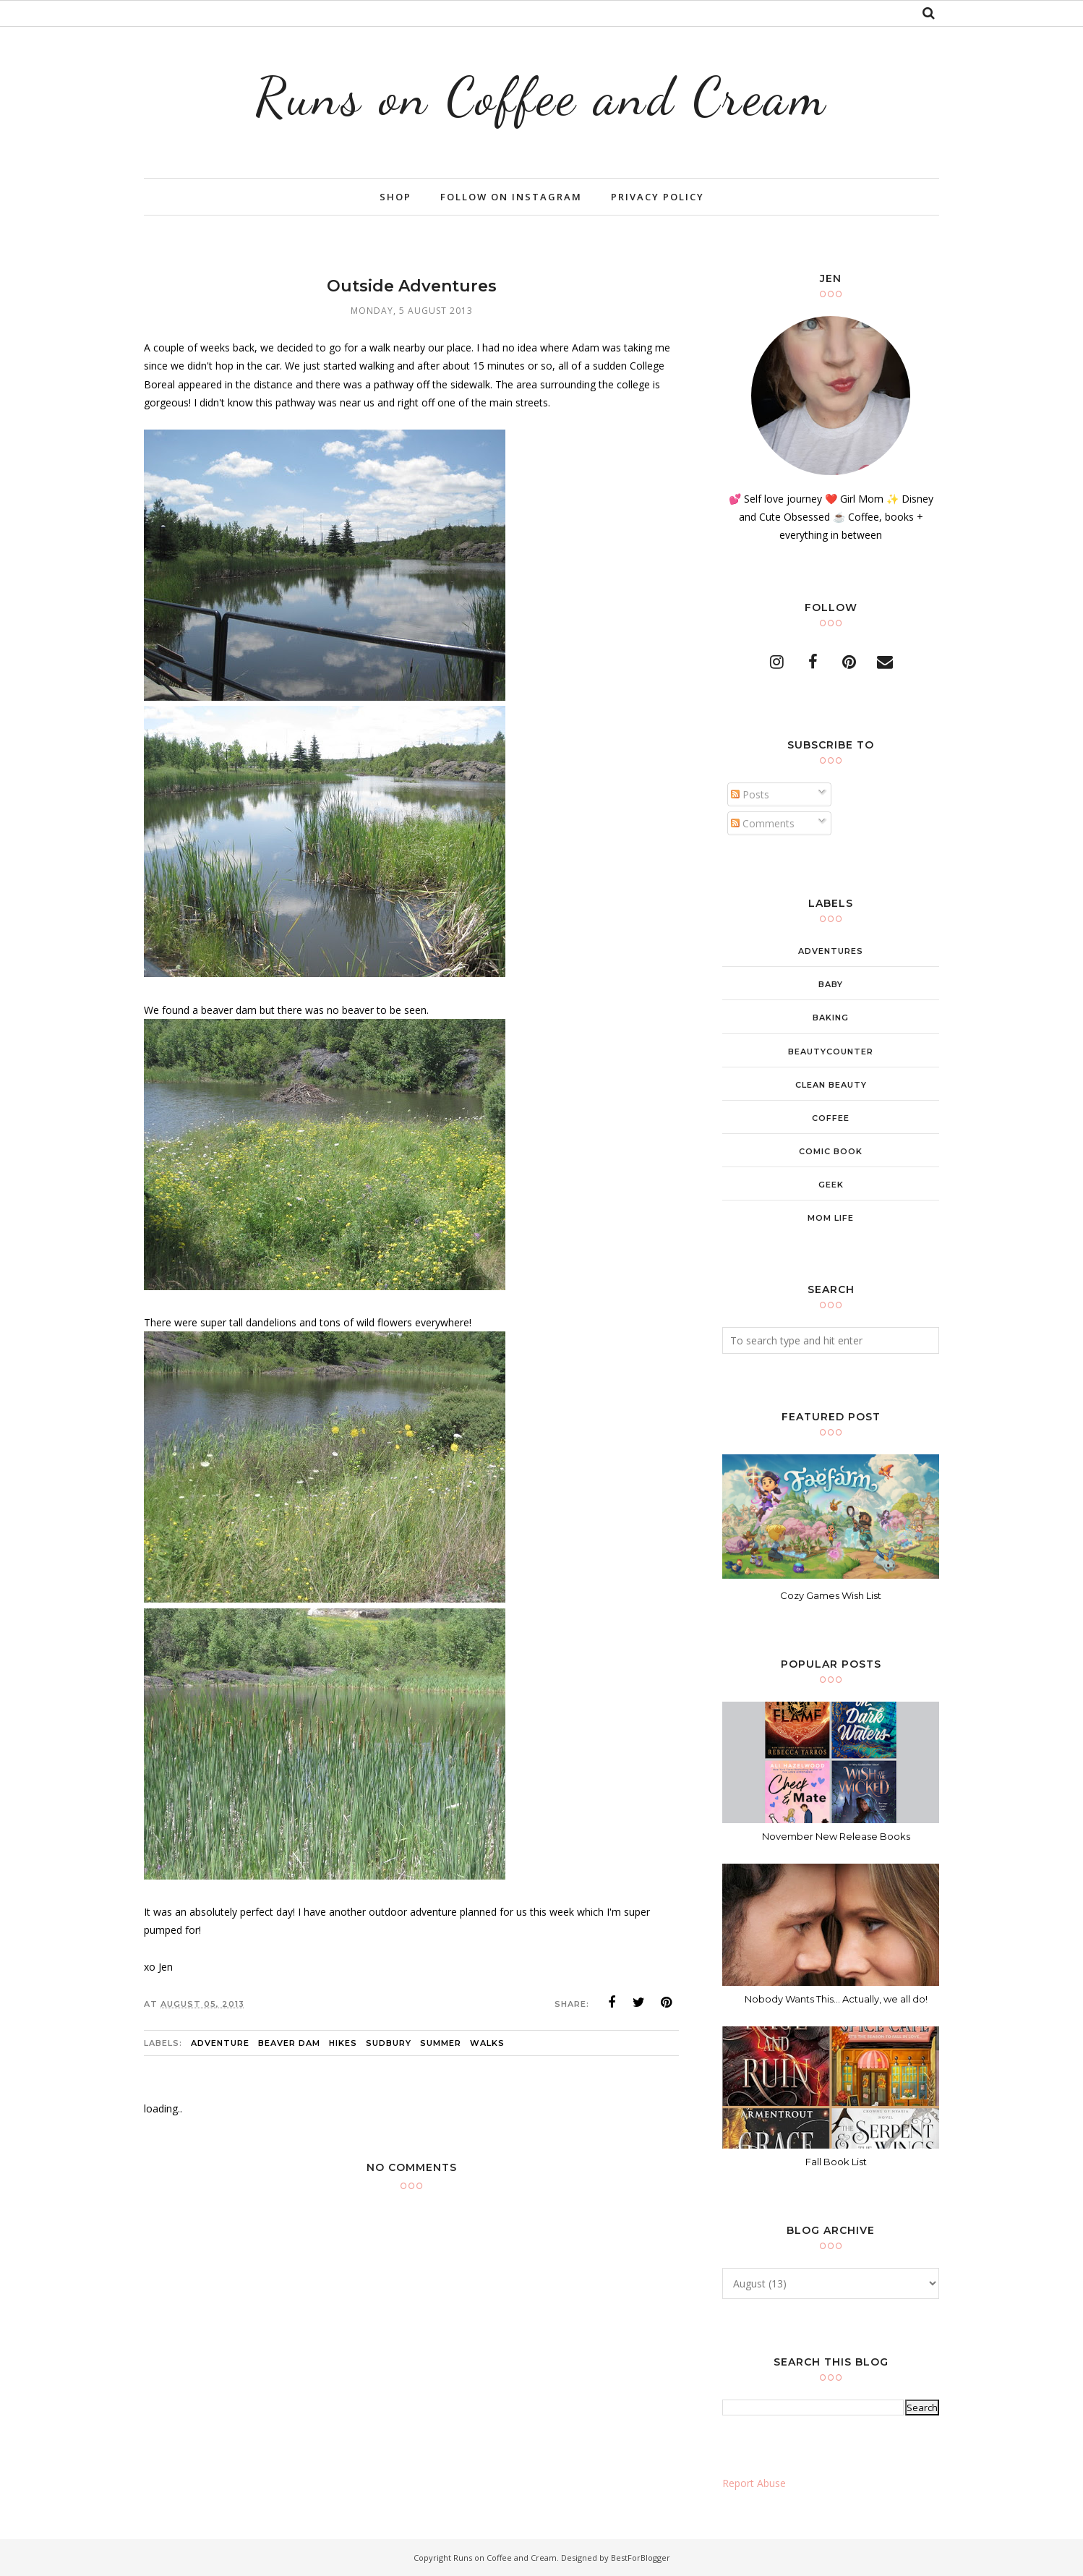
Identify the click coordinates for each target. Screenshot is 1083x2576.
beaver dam (289, 2043)
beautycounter (830, 1051)
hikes (343, 2043)
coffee (830, 1118)
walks (487, 2043)
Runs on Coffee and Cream (541, 96)
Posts (750, 794)
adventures (830, 951)
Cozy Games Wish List (830, 1595)
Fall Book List (836, 2161)
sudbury (388, 2043)
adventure (220, 2043)
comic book (830, 1151)
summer (440, 2043)
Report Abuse (754, 2483)
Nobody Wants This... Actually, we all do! (836, 1999)
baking (831, 1017)
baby (830, 984)
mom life (831, 1218)
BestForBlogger (640, 2557)
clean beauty (831, 1085)
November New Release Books (836, 1836)
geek (831, 1185)
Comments (763, 823)
